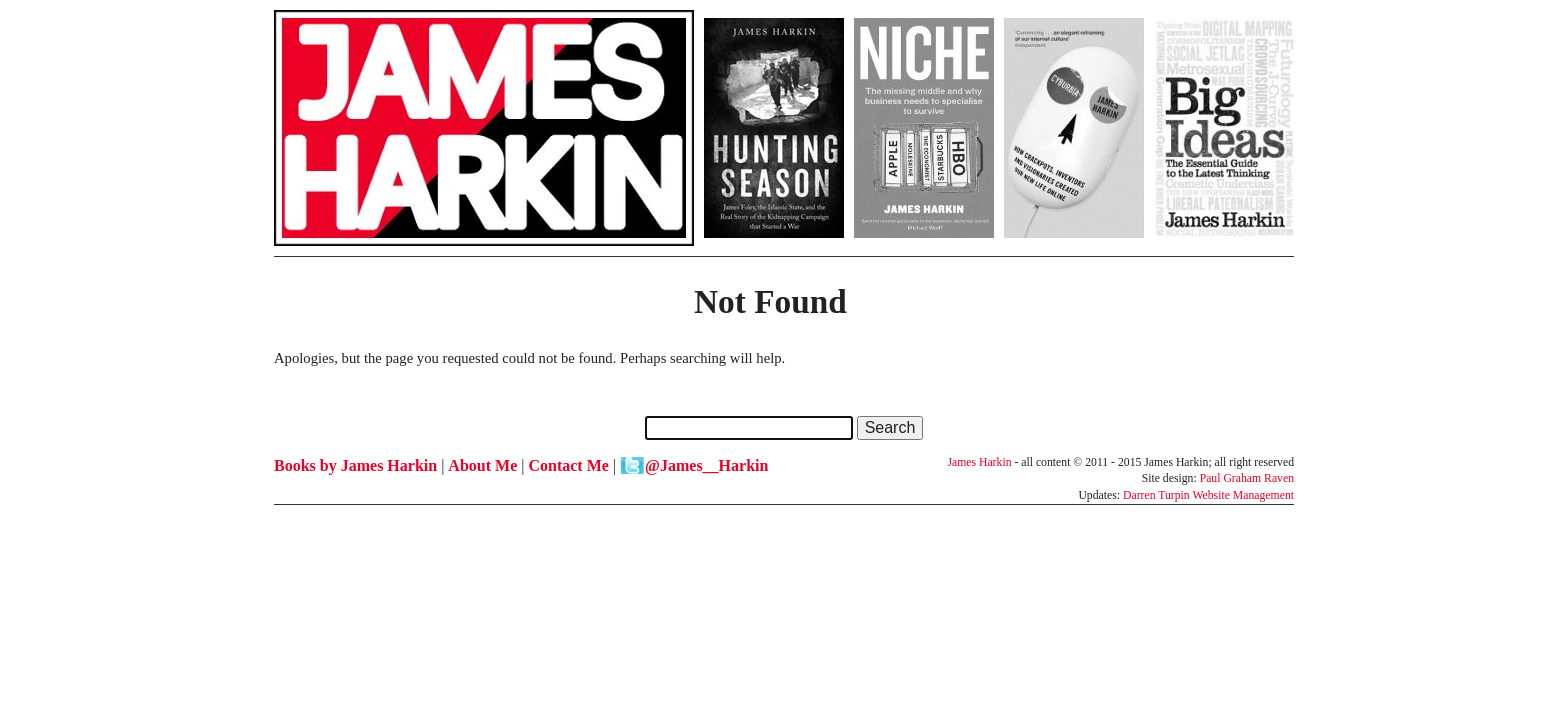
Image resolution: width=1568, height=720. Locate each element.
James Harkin (979, 462)
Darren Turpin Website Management (1208, 495)
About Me (482, 465)
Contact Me (568, 465)
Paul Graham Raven (1247, 478)
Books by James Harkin (355, 465)
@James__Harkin (706, 465)
